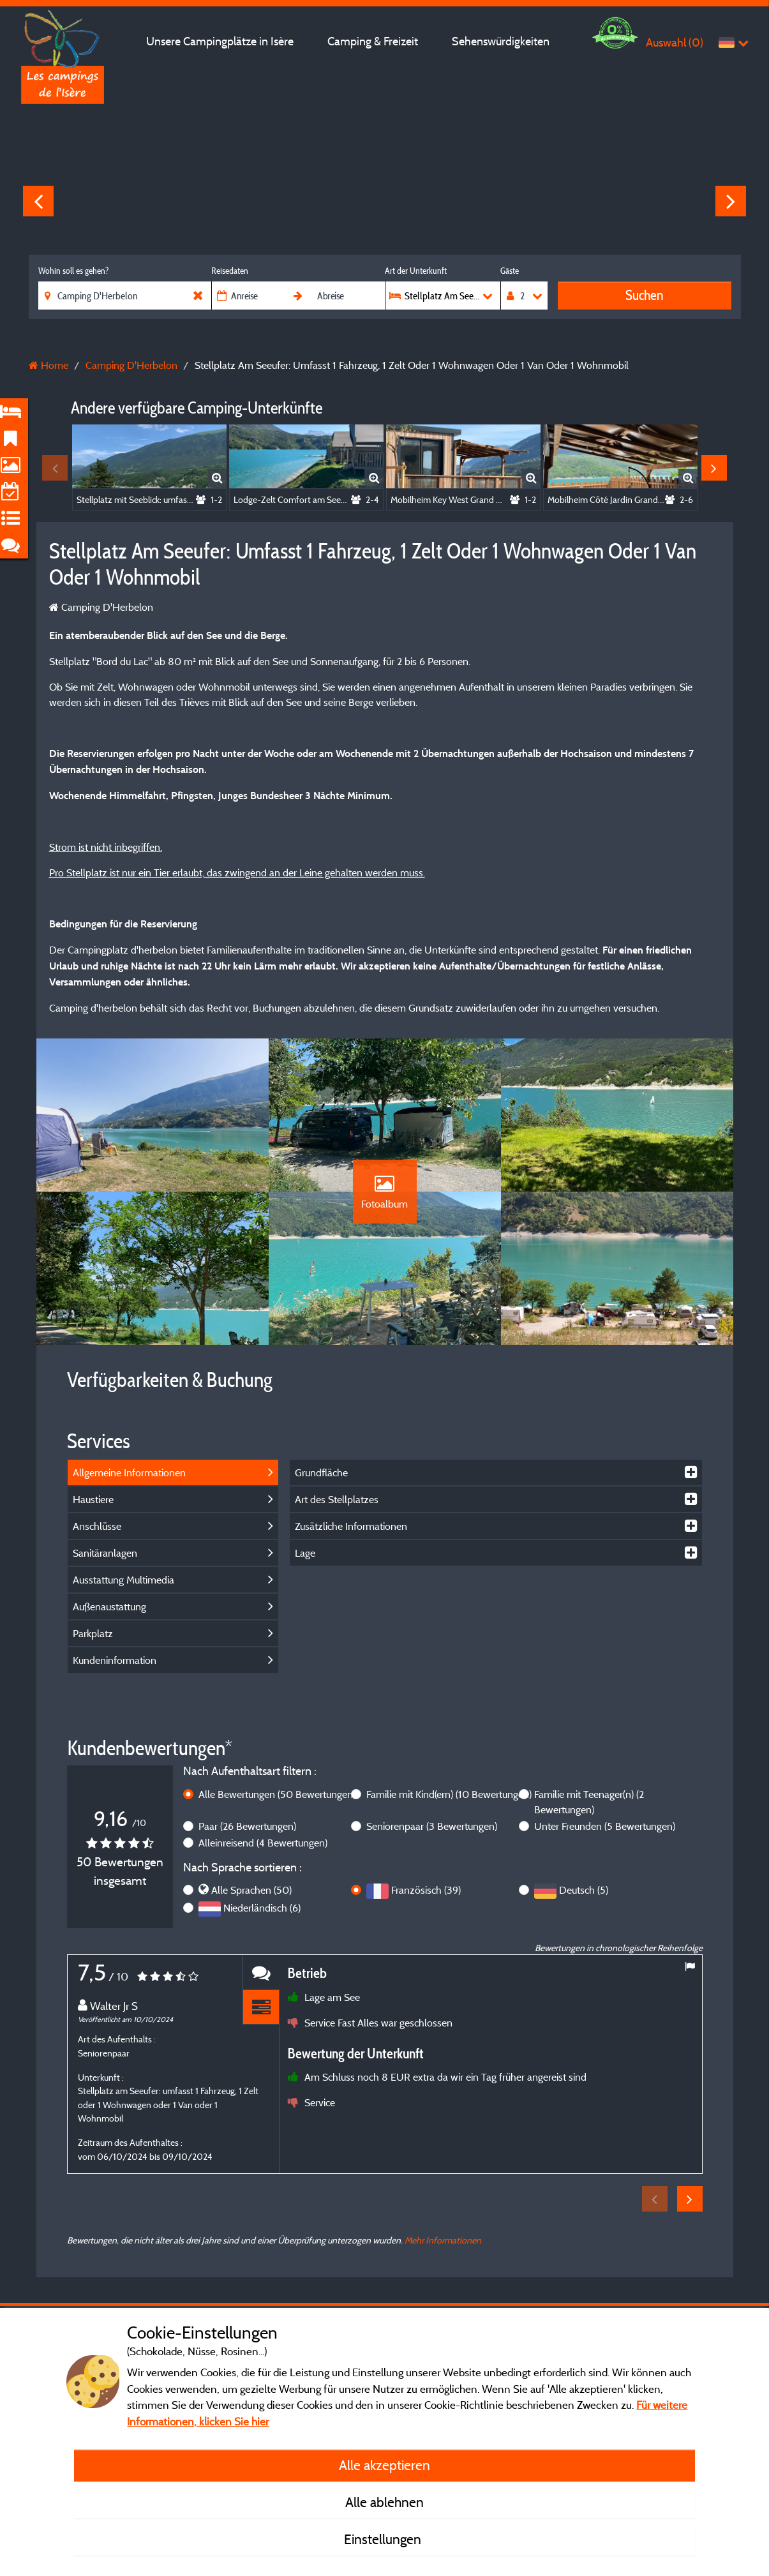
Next (730, 201)
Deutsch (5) (583, 1889)
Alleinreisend (262, 1842)
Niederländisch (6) (262, 1907)
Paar (247, 1826)
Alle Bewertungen (276, 1794)
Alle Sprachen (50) (251, 1889)
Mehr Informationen (443, 2240)
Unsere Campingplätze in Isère (220, 41)
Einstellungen (384, 2539)
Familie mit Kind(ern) (449, 1794)
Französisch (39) (426, 1889)
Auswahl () (674, 42)
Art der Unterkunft (416, 270)
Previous (38, 201)
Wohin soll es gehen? (73, 270)
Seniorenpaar (431, 1826)
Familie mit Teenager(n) (589, 1802)
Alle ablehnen (384, 2502)
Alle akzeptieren (384, 2465)
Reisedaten (229, 270)
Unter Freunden (604, 1826)
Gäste (509, 270)
